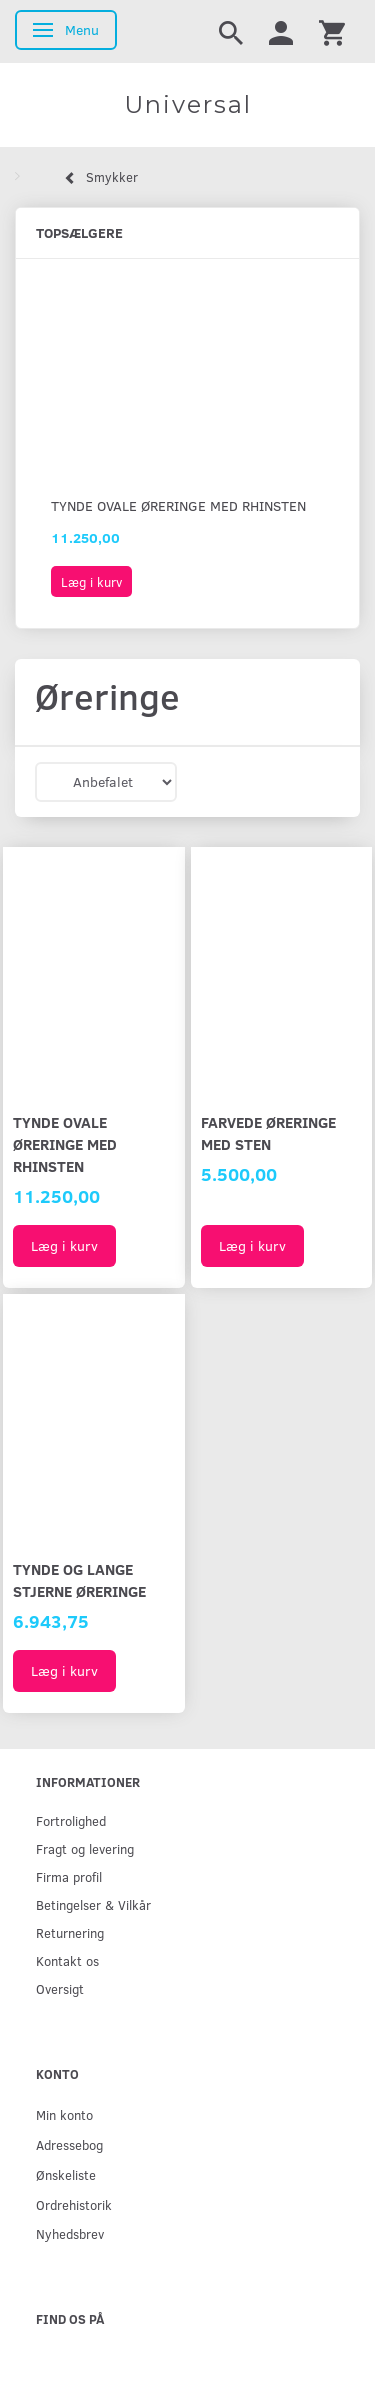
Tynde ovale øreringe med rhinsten (178, 505)
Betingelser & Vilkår (93, 1904)
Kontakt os (67, 1960)
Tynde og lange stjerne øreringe (79, 1579)
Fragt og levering (85, 1848)
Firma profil (69, 1876)
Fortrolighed (71, 1820)
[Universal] (187, 105)
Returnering (70, 1932)
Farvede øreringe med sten (268, 1132)
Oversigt (60, 1988)
